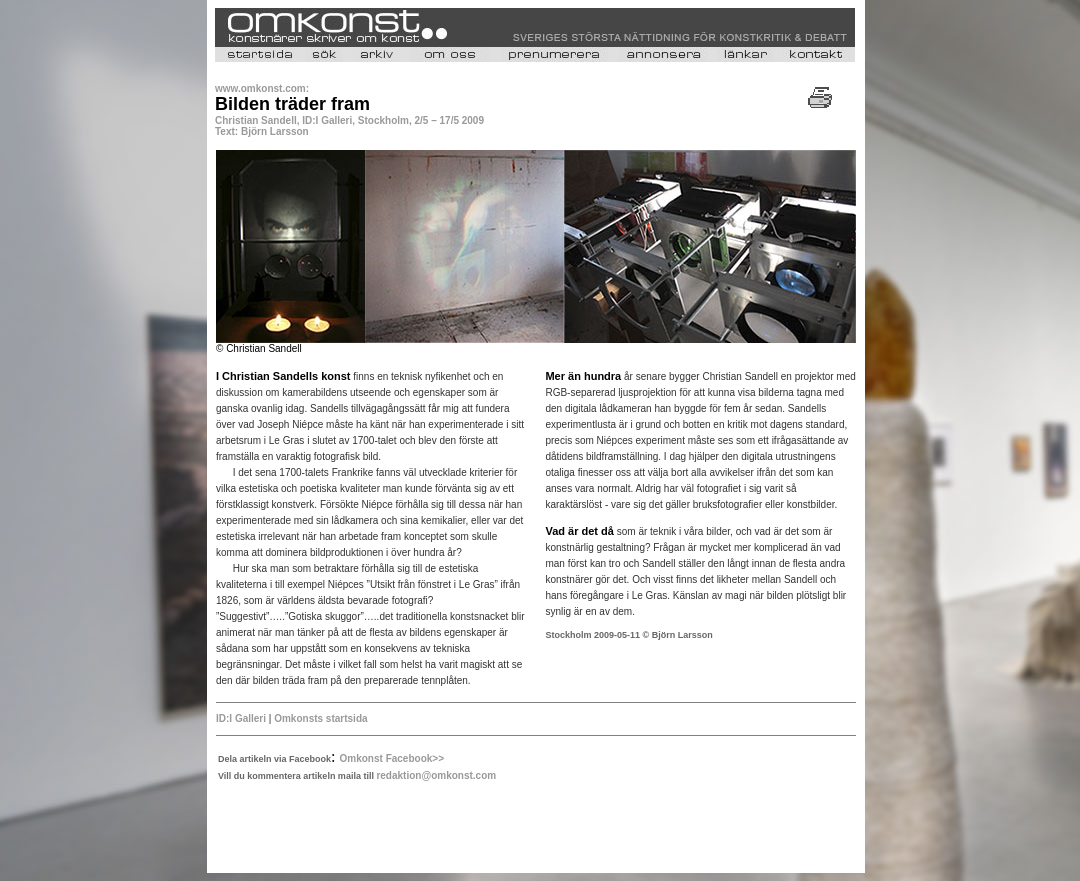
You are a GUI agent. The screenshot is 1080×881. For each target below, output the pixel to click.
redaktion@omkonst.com (436, 775)
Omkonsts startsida (320, 718)
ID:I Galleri (241, 718)
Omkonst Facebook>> (392, 758)
